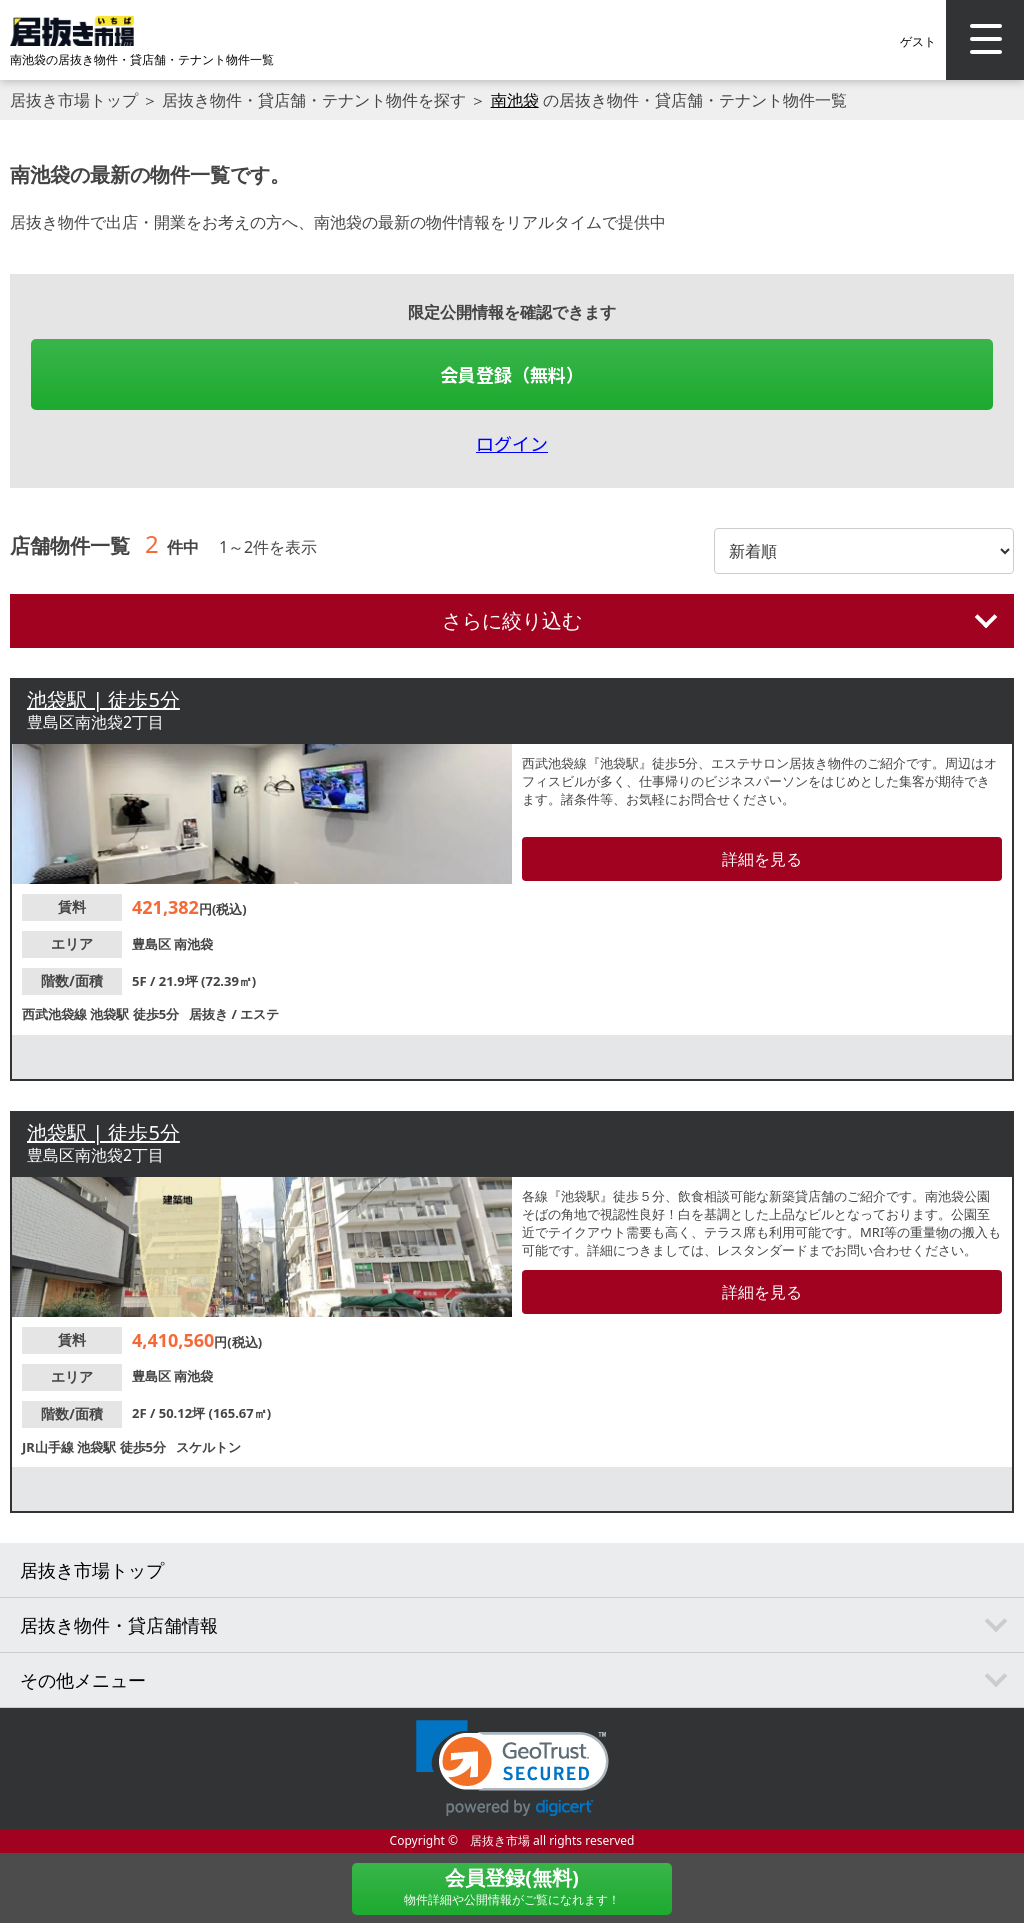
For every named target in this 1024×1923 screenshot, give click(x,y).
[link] (512, 1768)
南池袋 (515, 100)
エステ (259, 1014)
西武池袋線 (56, 1014)
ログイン (512, 443)
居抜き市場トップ (74, 100)
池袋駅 (111, 1014)
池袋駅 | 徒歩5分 (103, 699)
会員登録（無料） (512, 374)
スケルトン (208, 1447)
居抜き (210, 1014)
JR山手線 (49, 1447)
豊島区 (153, 944)
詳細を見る (762, 859)
